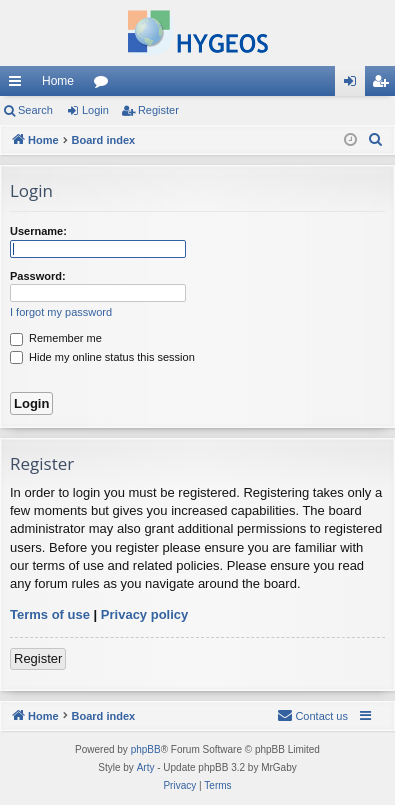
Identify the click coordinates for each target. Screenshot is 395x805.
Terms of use (50, 614)
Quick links (19, 85)
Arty (146, 767)
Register (158, 110)
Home (58, 81)
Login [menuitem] (354, 85)
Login (95, 110)
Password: (38, 276)
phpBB (146, 749)
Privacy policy (144, 614)
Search (35, 110)
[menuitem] (376, 140)
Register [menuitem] (384, 85)
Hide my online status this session (102, 357)
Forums (105, 85)
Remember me (56, 338)
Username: (38, 231)
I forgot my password (61, 312)
